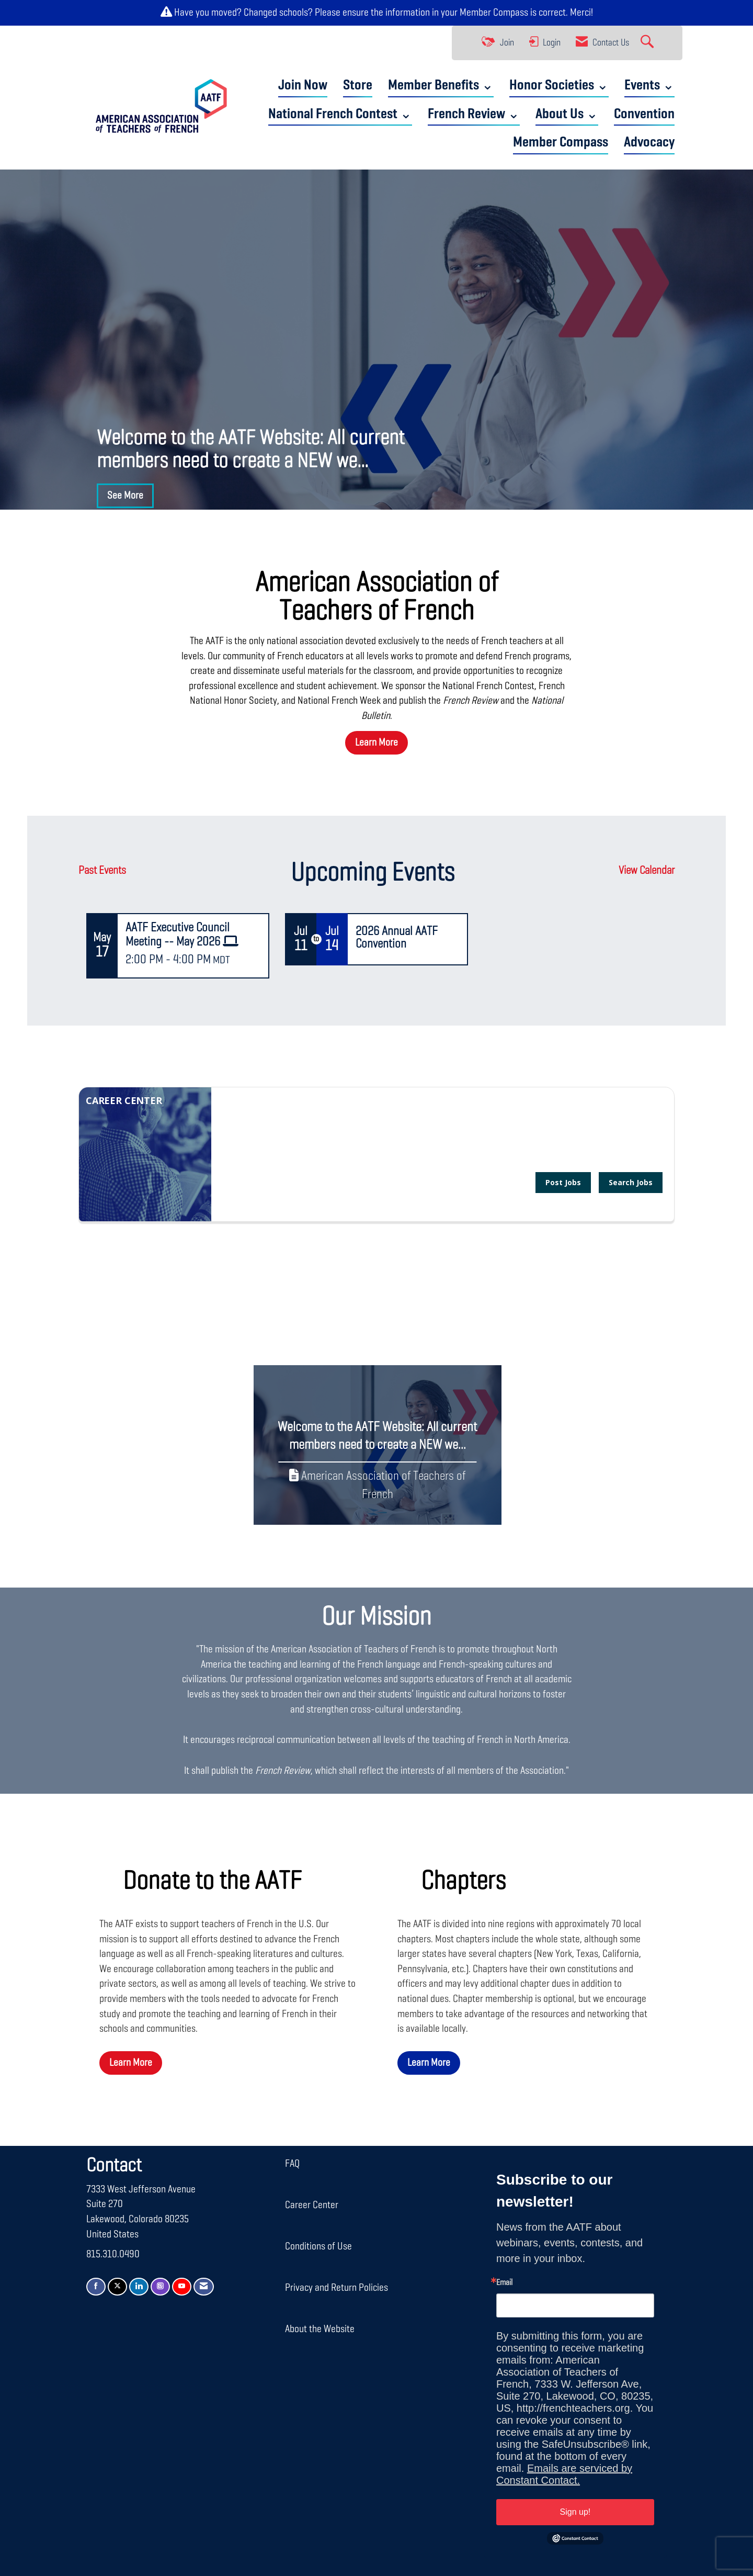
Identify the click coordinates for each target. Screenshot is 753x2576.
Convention (644, 114)
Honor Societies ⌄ (559, 85)
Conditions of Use (318, 2246)
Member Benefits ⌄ (441, 85)
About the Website (320, 2329)
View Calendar (647, 870)
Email (504, 2283)
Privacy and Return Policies (336, 2287)
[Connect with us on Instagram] (160, 2287)
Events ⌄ (649, 85)
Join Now (302, 85)
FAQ (292, 2163)
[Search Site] (648, 43)
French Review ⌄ (474, 114)
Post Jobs (563, 1182)
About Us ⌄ (566, 114)
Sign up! (575, 2511)
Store (357, 85)
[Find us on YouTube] (181, 2287)
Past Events (102, 870)
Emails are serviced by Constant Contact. (564, 2474)
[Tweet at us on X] (117, 2287)
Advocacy (649, 142)
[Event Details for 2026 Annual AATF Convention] (407, 938)
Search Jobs (631, 1182)
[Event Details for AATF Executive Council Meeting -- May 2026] (193, 935)
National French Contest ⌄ (340, 114)
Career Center (311, 2205)
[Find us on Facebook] (96, 2287)
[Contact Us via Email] (203, 2287)
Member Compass (494, 12)
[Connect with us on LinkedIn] (139, 2287)
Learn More (376, 742)
